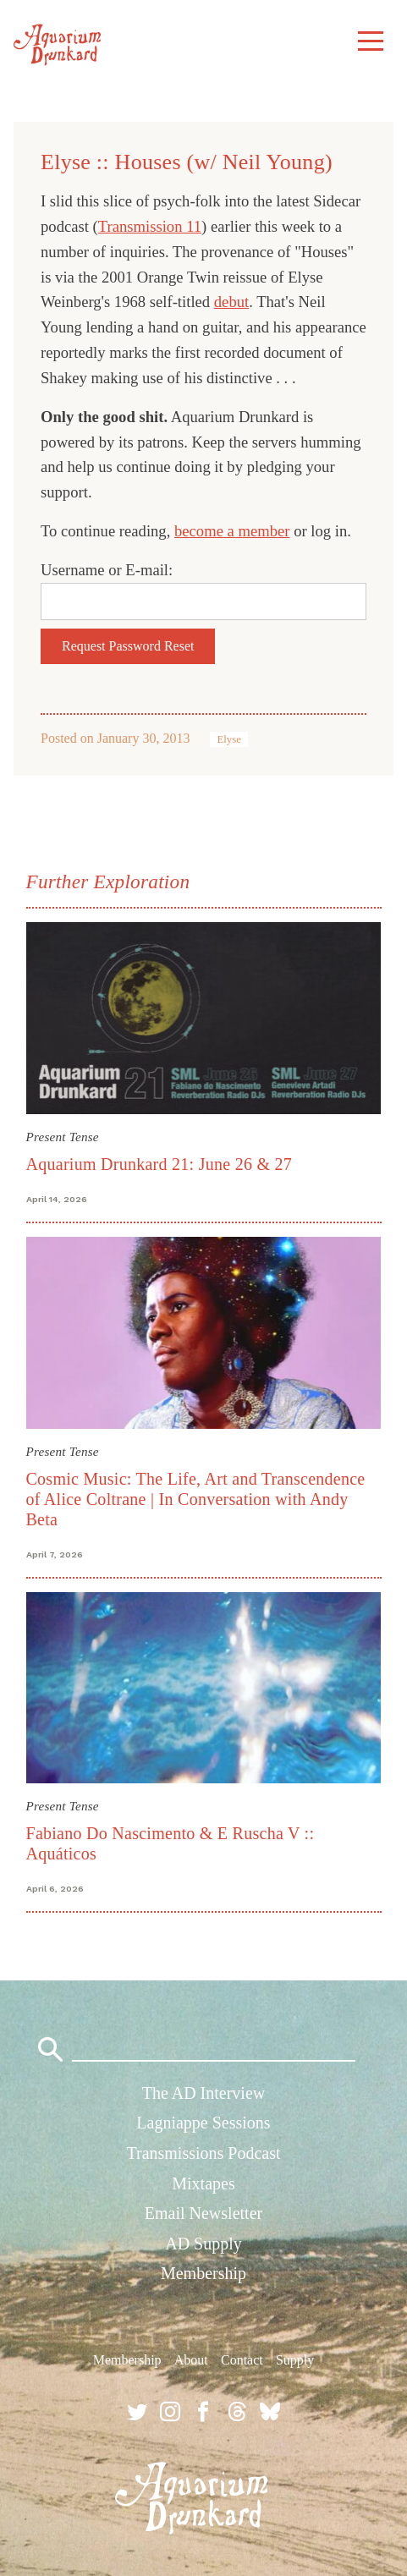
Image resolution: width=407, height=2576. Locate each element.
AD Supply (203, 2243)
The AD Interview (204, 2093)
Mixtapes (203, 2183)
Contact (242, 2360)
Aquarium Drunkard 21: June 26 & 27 (159, 1164)
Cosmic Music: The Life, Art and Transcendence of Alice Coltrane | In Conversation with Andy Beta (196, 1499)
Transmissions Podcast (203, 2153)
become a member (232, 531)
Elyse (228, 739)
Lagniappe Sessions (203, 2122)
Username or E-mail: (107, 570)
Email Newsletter (203, 2213)
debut (231, 301)
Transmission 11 (149, 226)
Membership (203, 2273)
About (191, 2360)
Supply (295, 2360)
